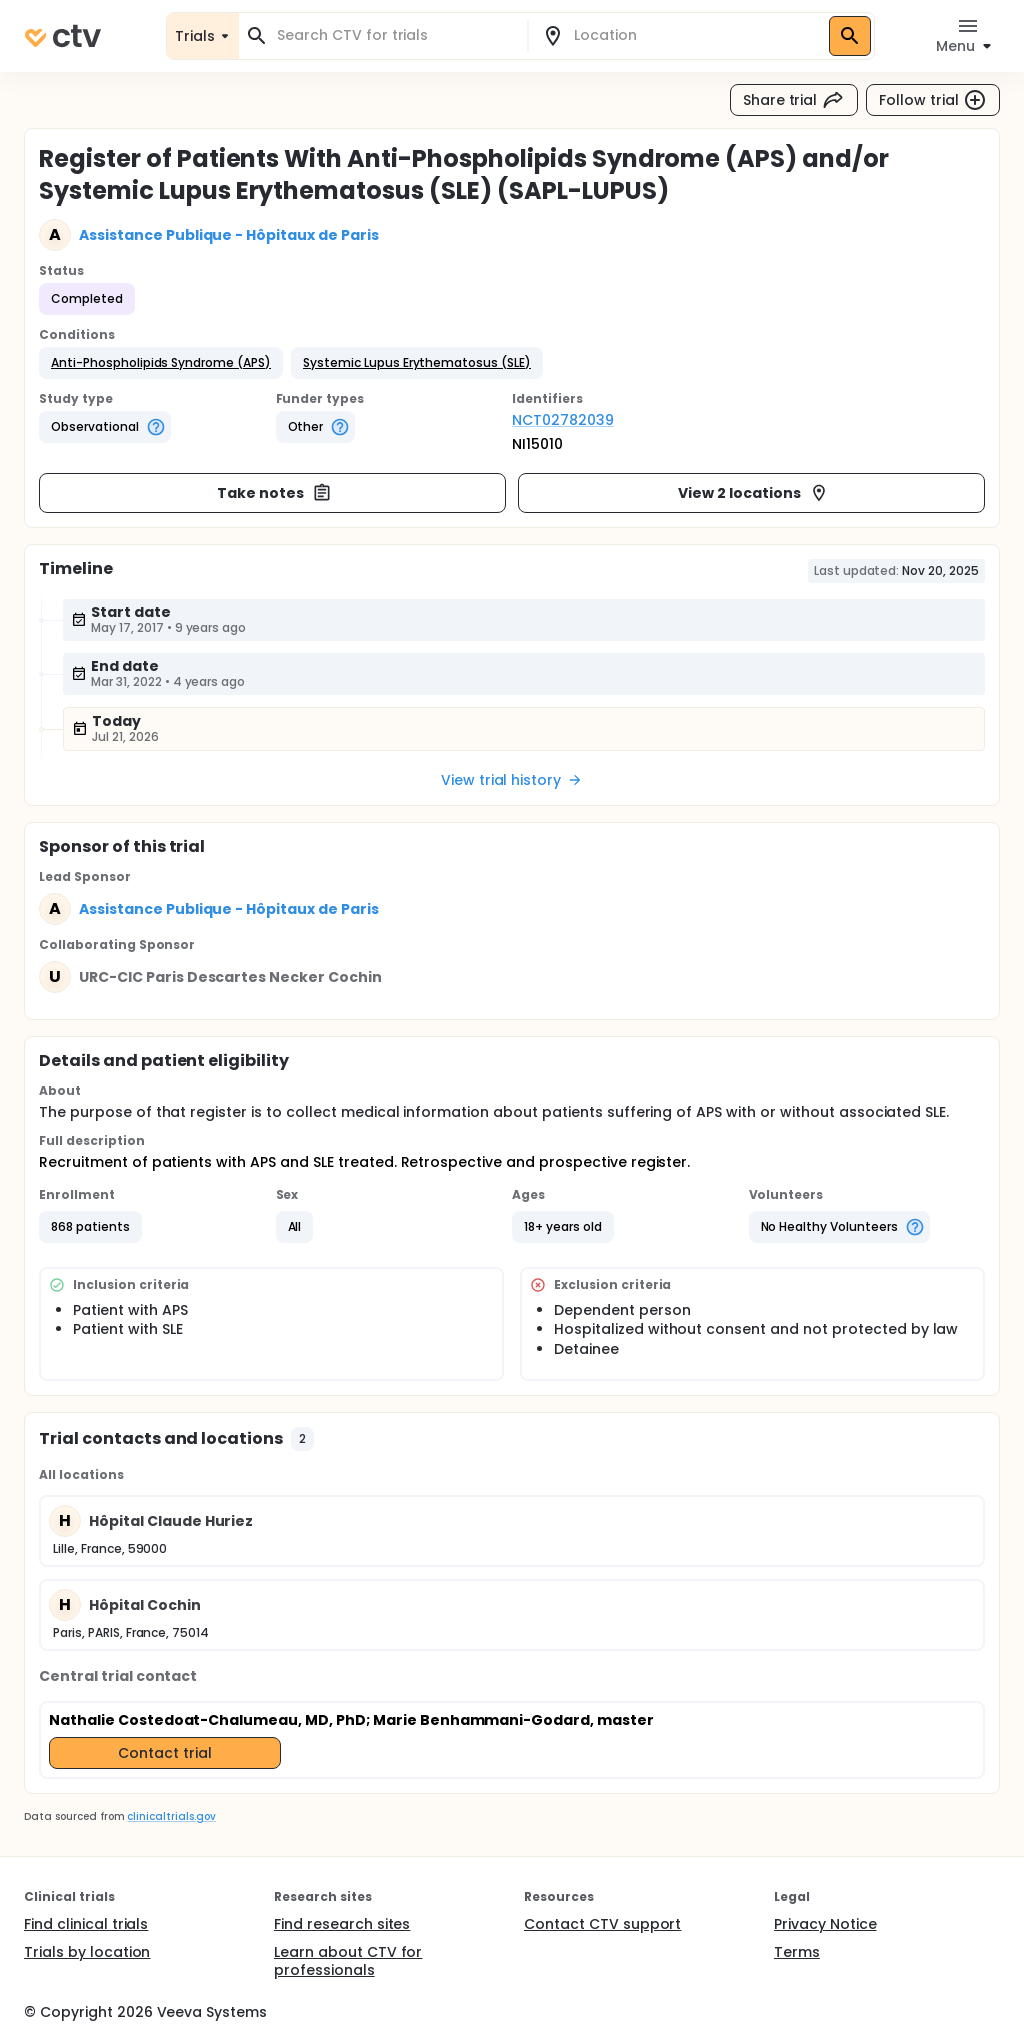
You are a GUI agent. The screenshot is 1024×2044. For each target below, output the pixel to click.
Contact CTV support (602, 1924)
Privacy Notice (825, 1924)
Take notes (274, 493)
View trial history (512, 780)
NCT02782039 (563, 420)
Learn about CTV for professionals (348, 1961)
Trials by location (87, 1952)
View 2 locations (753, 493)
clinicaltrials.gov (171, 1816)
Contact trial (165, 1753)
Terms (797, 1952)
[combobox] (395, 35)
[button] (161, 363)
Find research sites (342, 1924)
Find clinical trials (86, 1924)
